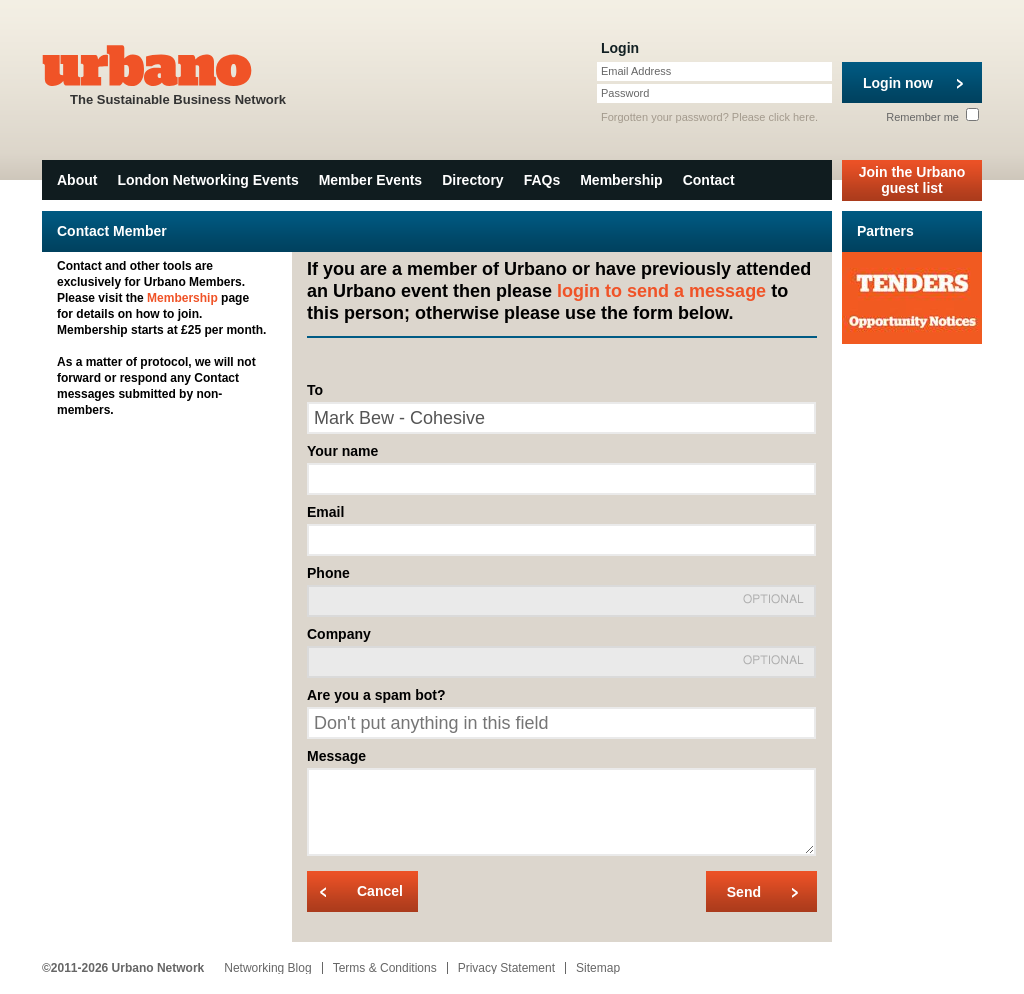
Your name (342, 451)
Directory (472, 180)
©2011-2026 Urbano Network (123, 968)
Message (336, 756)
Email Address (636, 71)
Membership (621, 180)
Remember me (932, 117)
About (77, 180)
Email (325, 512)
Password (625, 93)
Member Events (370, 180)
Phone (328, 573)
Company (339, 634)
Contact (709, 180)
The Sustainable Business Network (178, 73)
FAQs (542, 180)
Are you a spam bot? (376, 695)
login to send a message (661, 291)
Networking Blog (267, 968)
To (315, 390)
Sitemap (598, 968)
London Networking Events (207, 180)
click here (792, 117)
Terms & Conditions (385, 968)
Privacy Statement (506, 968)
